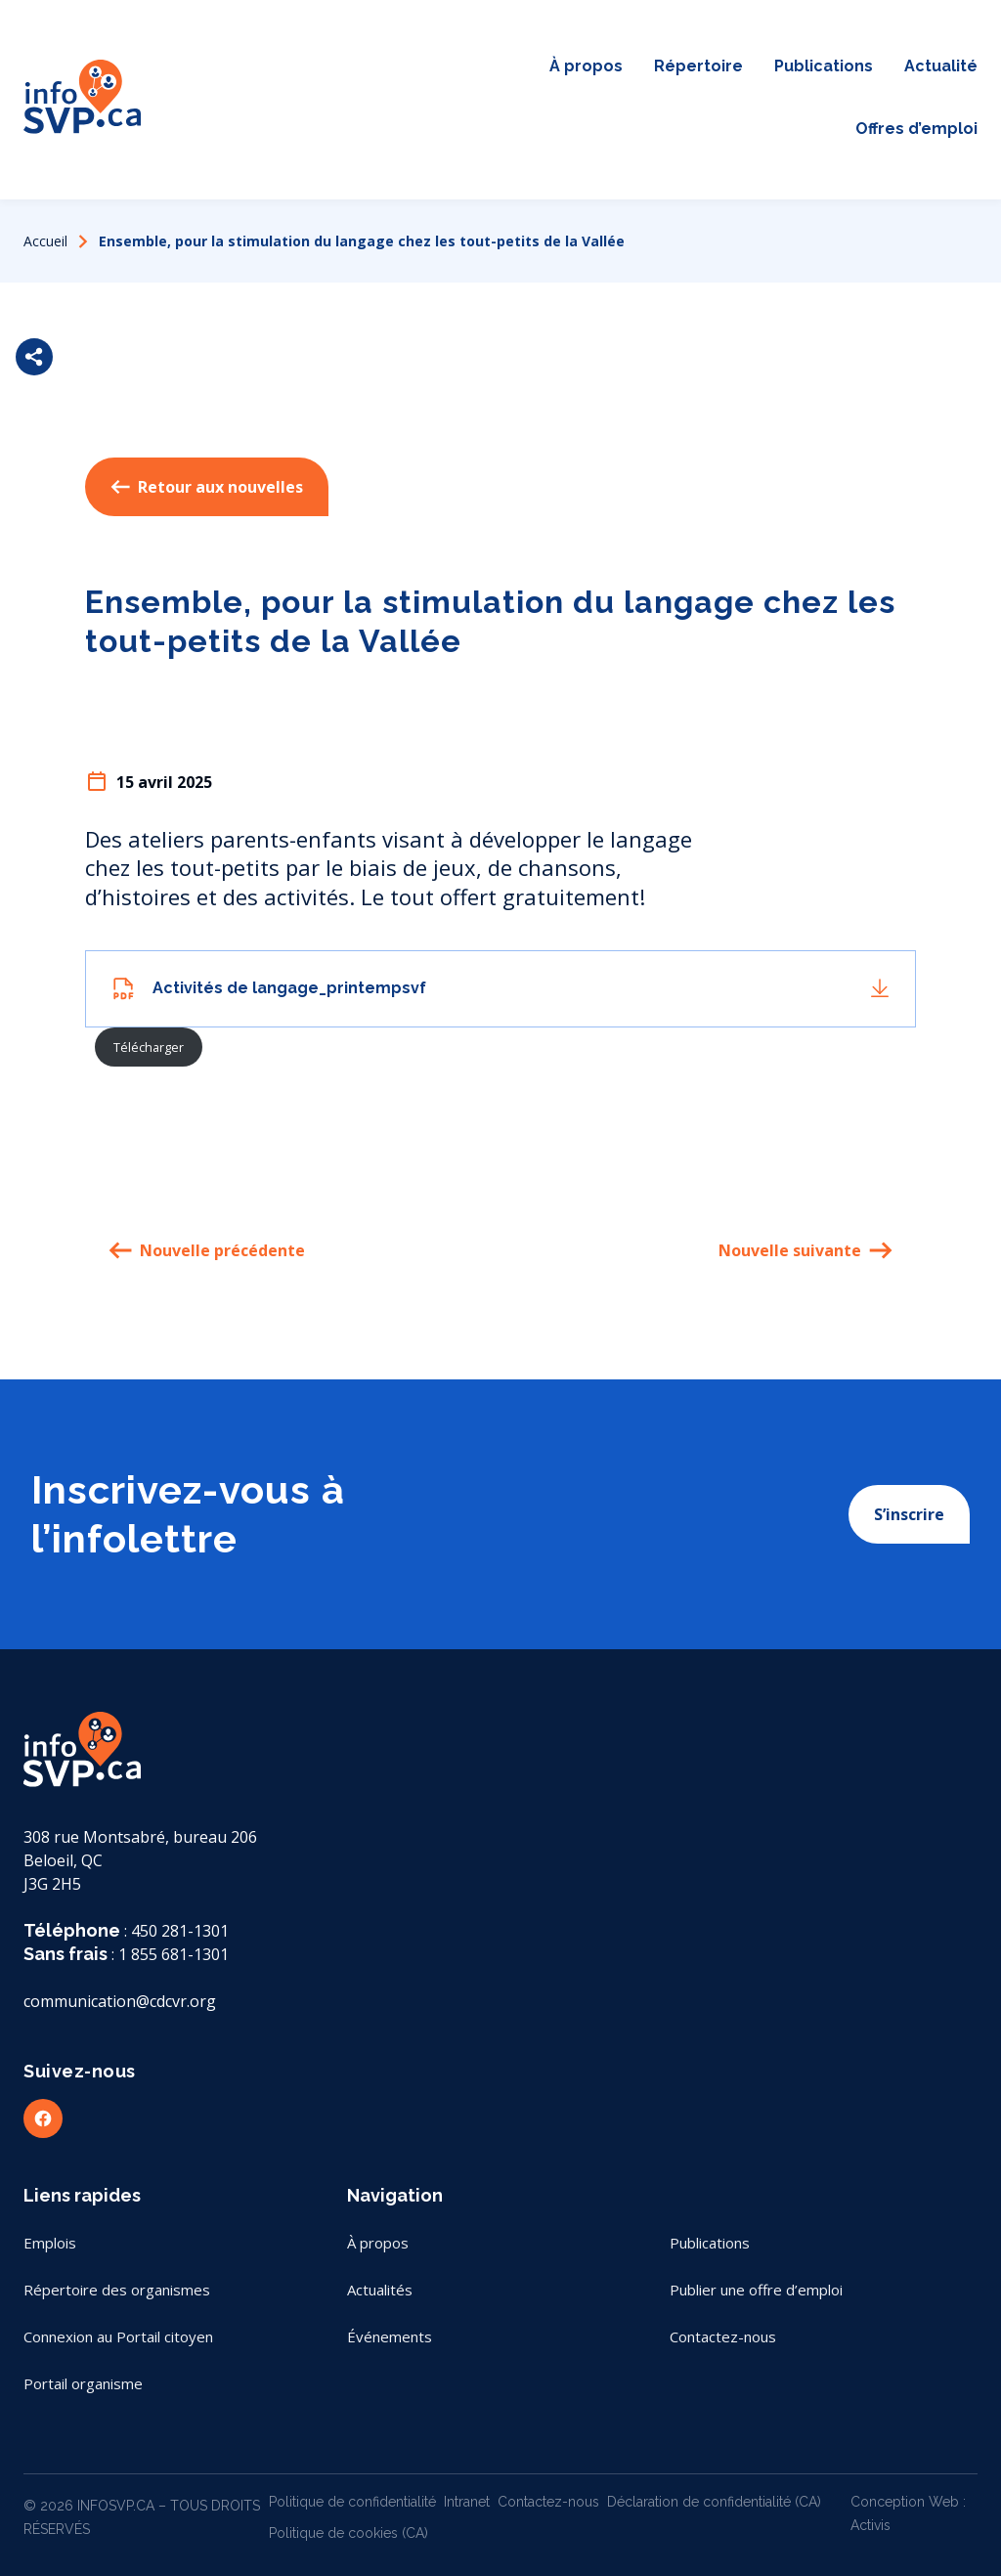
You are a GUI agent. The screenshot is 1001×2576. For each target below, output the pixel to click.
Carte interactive (477, 51)
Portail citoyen (477, 82)
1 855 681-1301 (173, 1954)
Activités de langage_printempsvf (289, 988)
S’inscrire (909, 1514)
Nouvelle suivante (805, 1250)
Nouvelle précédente (207, 1250)
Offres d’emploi (916, 128)
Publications (823, 66)
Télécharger (148, 1047)
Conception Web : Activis (908, 2513)
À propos (586, 66)
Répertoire (698, 66)
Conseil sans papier (477, 113)
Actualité (941, 66)
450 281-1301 (180, 1931)
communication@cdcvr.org (119, 2001)
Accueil (45, 241)
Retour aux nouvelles (206, 487)
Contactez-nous (477, 144)
